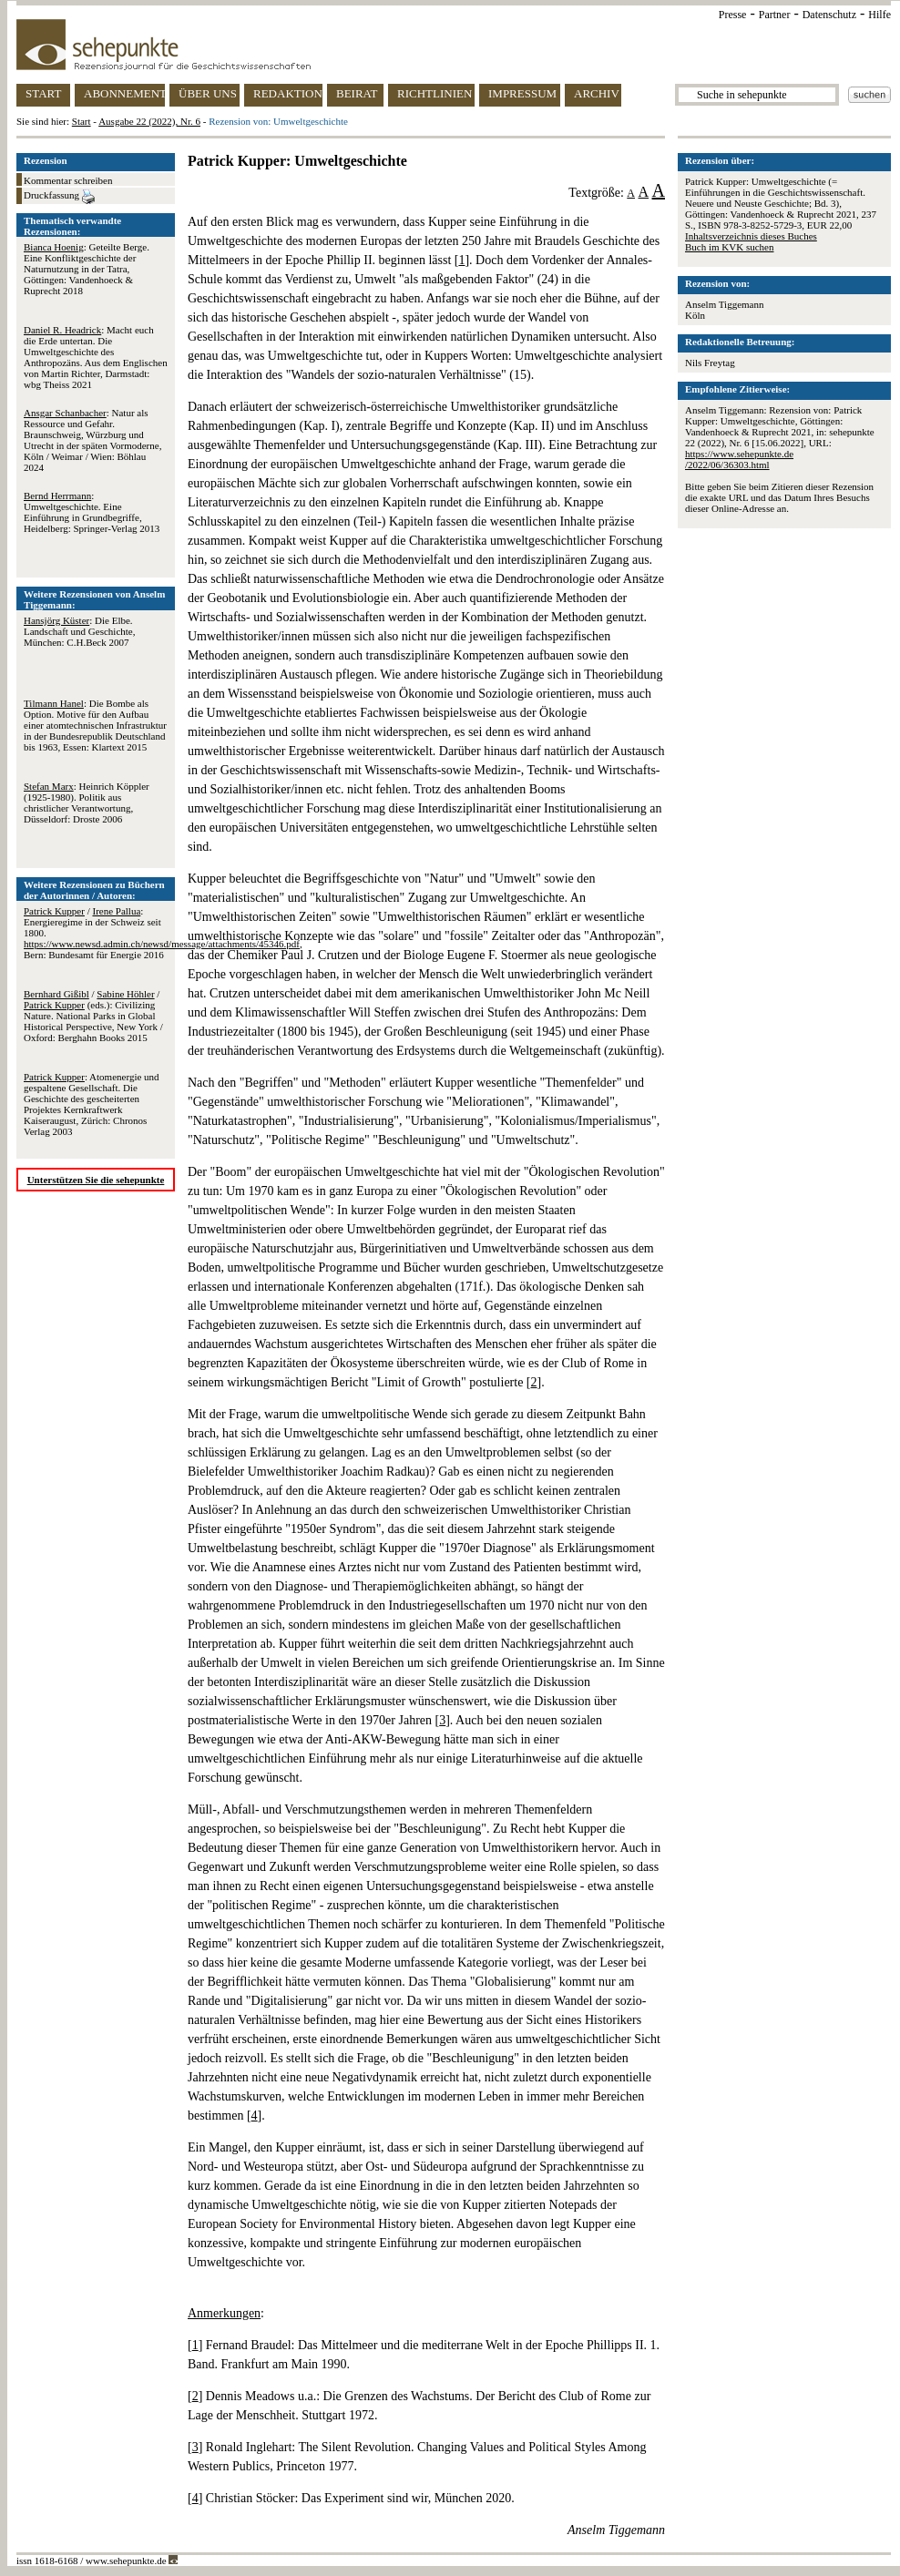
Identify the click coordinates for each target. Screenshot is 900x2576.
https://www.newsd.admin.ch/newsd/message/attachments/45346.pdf (162, 943)
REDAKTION (287, 93)
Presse (733, 14)
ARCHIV (596, 93)
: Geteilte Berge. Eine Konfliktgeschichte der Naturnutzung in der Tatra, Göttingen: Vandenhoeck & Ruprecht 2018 (86, 268)
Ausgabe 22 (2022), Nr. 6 (149, 121)
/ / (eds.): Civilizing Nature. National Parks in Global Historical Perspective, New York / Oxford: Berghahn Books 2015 (93, 1015)
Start (81, 121)
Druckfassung (59, 196)
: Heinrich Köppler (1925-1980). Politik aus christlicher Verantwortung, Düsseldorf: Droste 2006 (86, 802)
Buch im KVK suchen (729, 246)
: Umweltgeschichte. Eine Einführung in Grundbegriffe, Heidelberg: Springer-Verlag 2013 (91, 512)
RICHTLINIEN (434, 93)
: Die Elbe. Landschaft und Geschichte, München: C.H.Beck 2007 (79, 631)
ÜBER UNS (208, 93)
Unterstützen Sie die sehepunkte (96, 1179)
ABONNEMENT (124, 93)
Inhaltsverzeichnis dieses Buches (751, 235)
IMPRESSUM (522, 93)
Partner (775, 14)
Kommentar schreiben (68, 180)
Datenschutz (829, 14)
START (43, 93)
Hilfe (879, 14)
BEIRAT (357, 93)
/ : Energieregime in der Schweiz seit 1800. (92, 921)
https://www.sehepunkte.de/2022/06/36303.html (739, 459)
